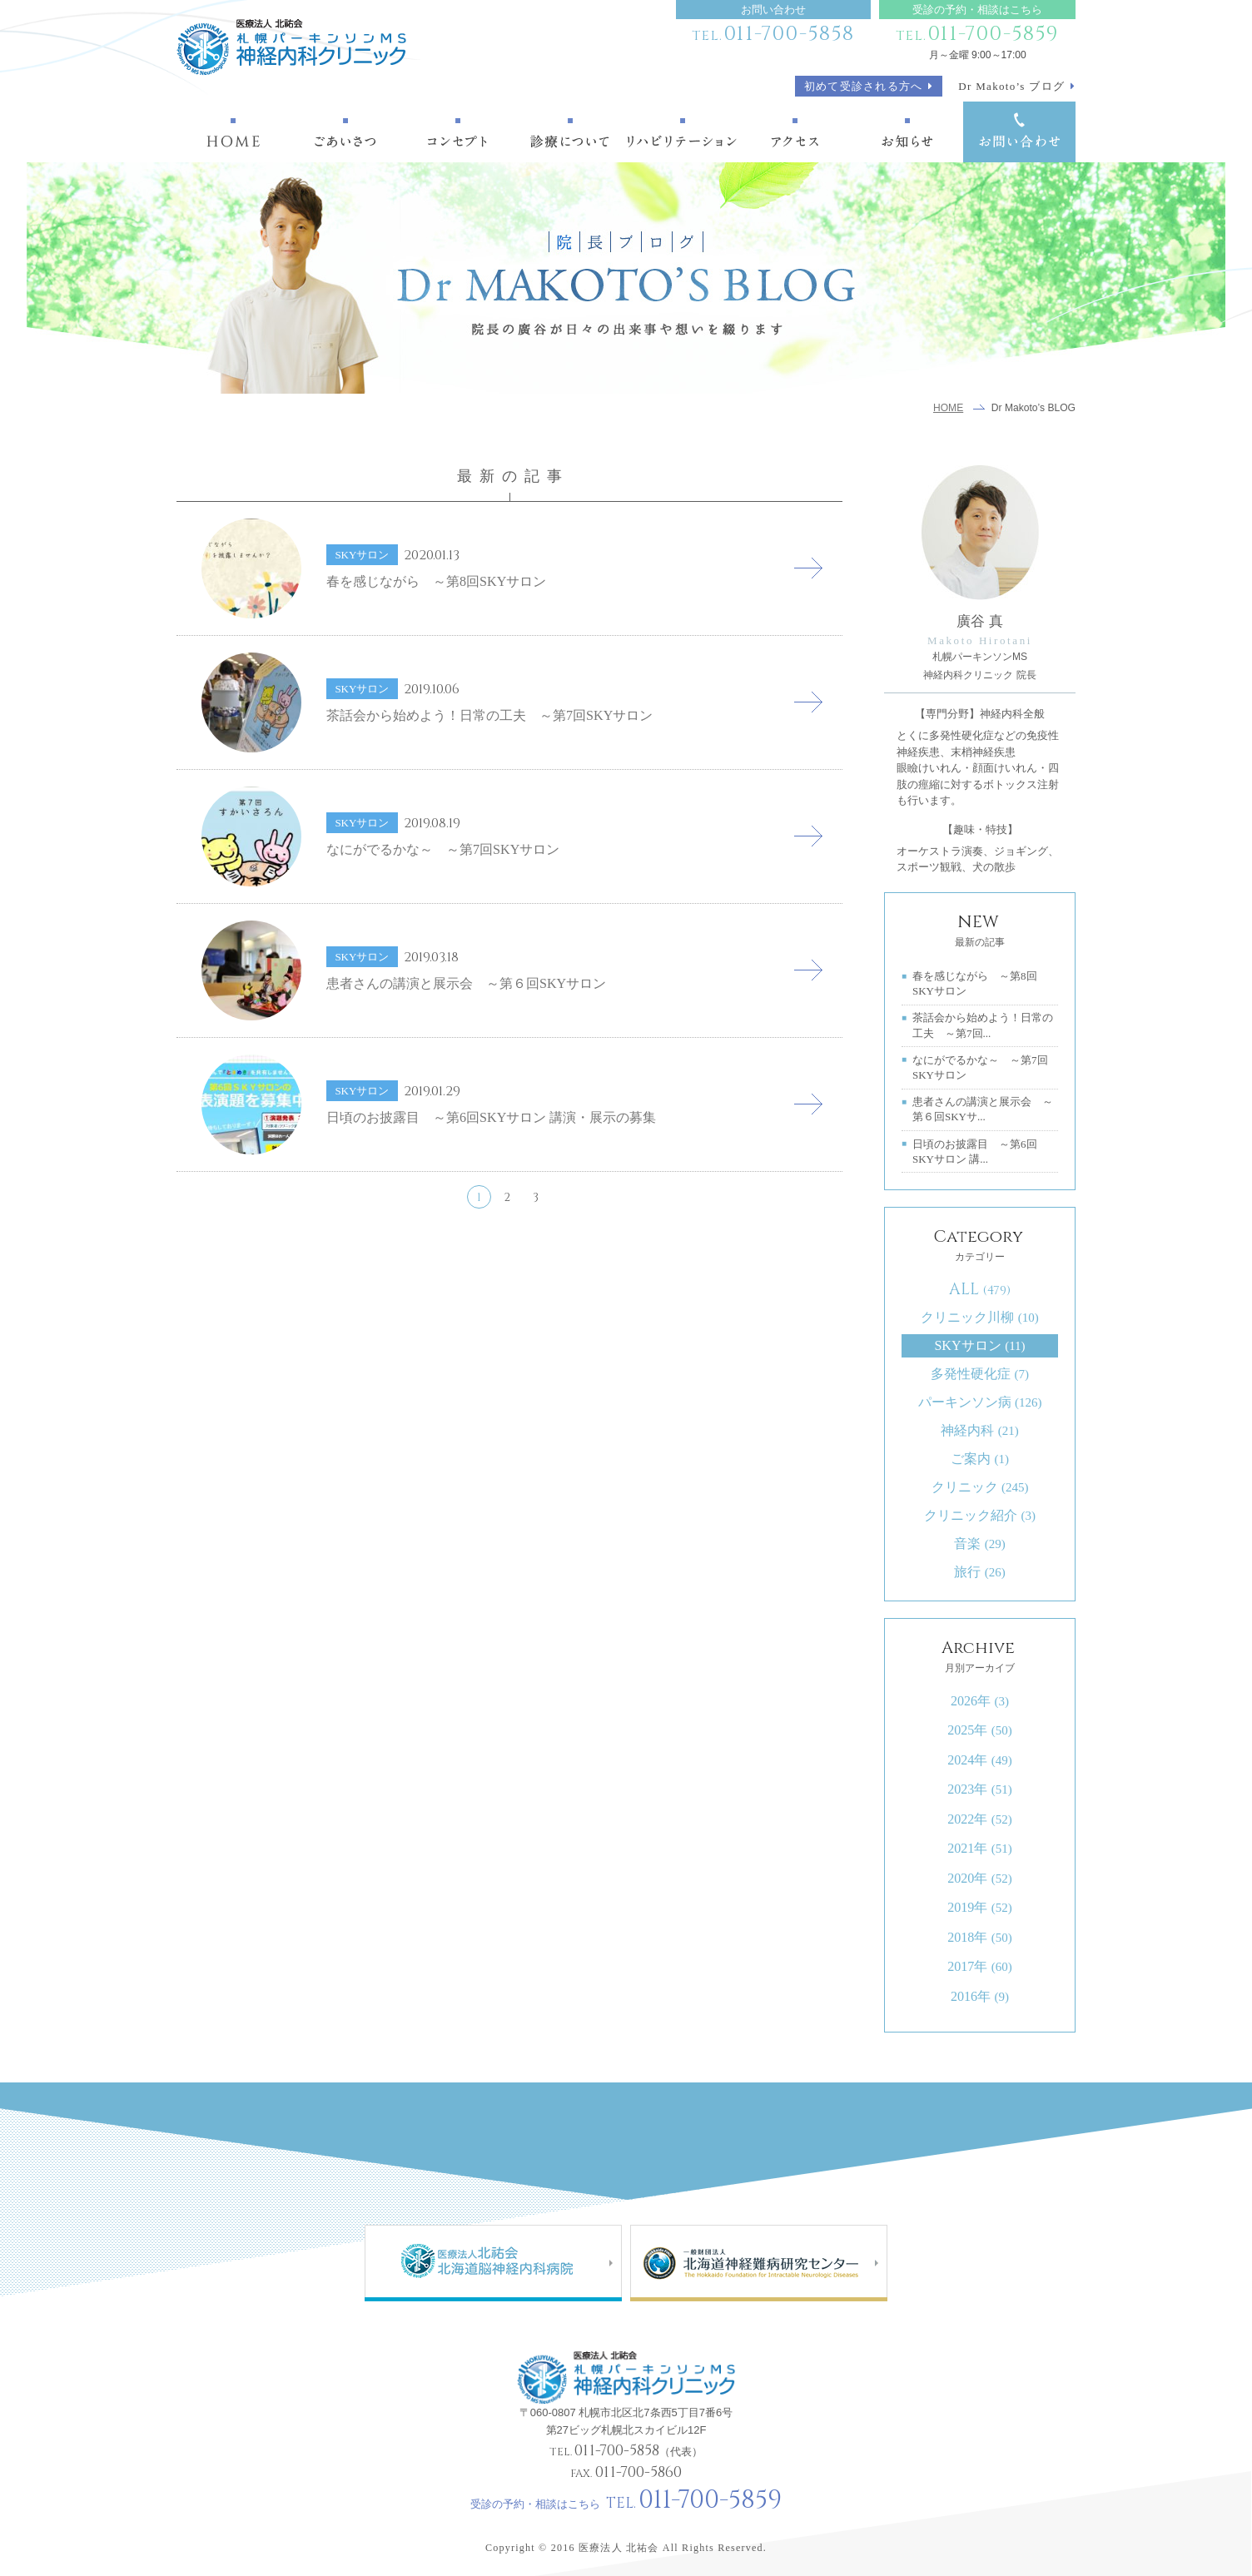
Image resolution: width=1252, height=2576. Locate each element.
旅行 (980, 1572)
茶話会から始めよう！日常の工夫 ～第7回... (982, 1025)
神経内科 (980, 1430)
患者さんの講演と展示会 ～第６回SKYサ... (982, 1109)
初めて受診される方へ (863, 86)
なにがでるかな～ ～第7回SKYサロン (980, 1067)
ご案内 (980, 1459)
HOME (948, 408)
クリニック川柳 (980, 1317)
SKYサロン (979, 1345)
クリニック (980, 1487)
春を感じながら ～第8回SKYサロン (974, 983)
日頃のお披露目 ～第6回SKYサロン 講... (974, 1151)
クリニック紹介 (980, 1515)
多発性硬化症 (980, 1374)
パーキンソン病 (980, 1402)
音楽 (980, 1543)
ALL (980, 1289)
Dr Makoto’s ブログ (1011, 86)
